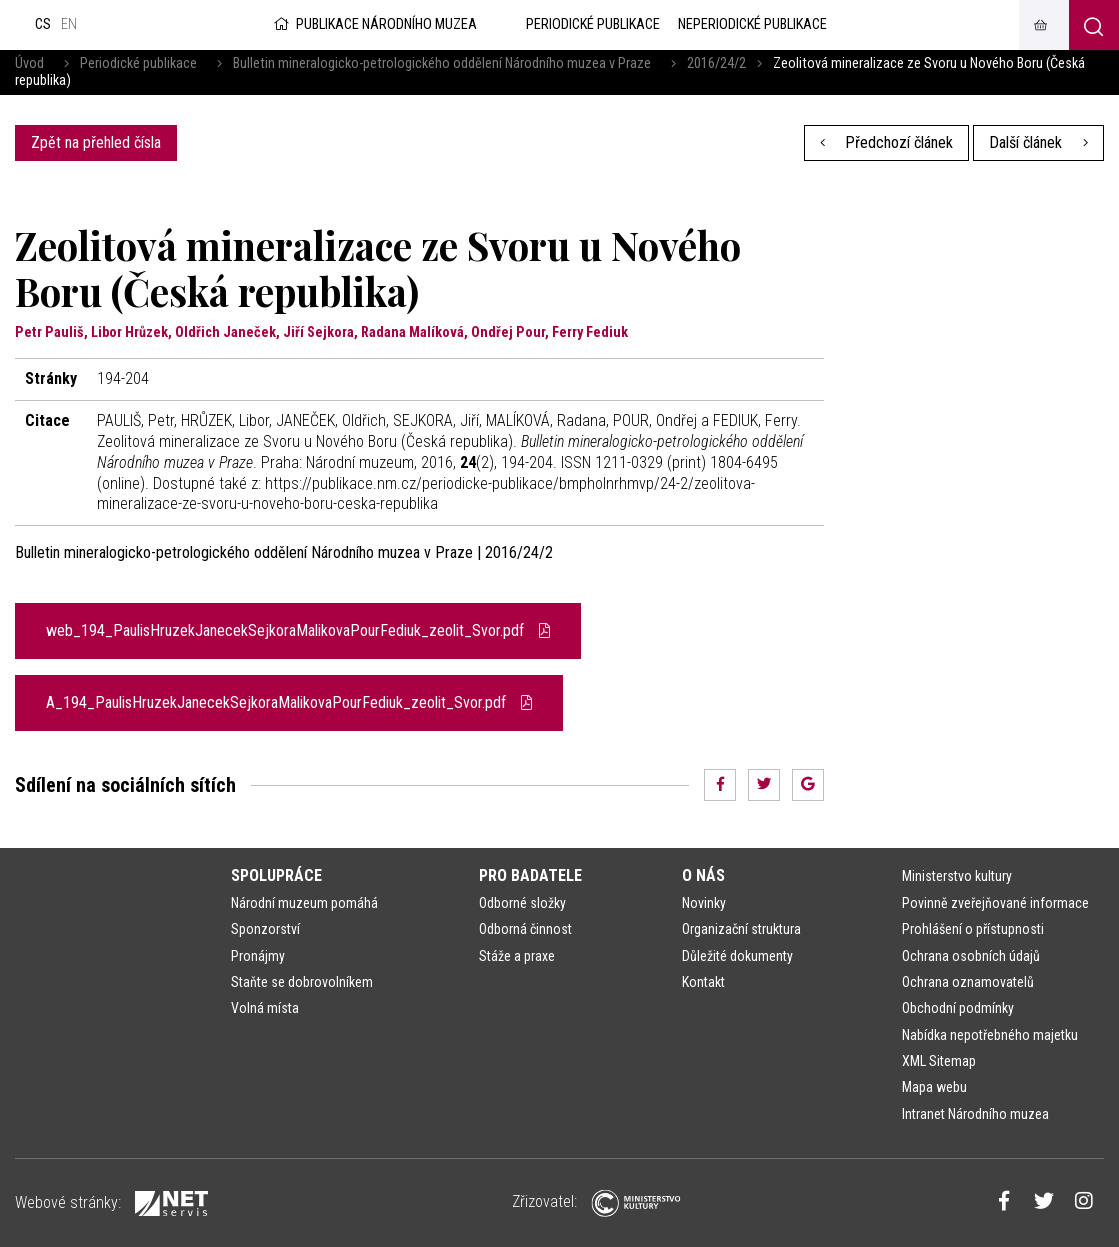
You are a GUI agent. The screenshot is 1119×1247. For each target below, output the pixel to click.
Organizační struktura (741, 929)
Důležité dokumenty (737, 956)
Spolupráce (276, 875)
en (69, 24)
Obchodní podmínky (958, 1008)
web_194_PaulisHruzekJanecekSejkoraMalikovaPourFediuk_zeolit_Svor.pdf (298, 630)
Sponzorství (265, 929)
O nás (703, 875)
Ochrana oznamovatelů (968, 982)
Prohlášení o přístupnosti (973, 929)
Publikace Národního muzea (374, 24)
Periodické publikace (138, 63)
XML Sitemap (939, 1061)
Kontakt (703, 982)
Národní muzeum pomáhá (304, 903)
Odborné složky (522, 903)
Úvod (29, 63)
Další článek (1038, 142)
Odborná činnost (525, 929)
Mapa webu (934, 1087)
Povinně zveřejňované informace (995, 903)
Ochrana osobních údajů (971, 956)
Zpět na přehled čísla (96, 142)
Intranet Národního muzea (975, 1114)
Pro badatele (530, 875)
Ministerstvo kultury (957, 876)
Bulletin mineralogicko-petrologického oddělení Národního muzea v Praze (442, 63)
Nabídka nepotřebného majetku (990, 1035)
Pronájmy (258, 956)
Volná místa (265, 1008)
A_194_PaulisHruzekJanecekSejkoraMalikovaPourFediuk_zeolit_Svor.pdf (289, 702)
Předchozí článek (887, 142)
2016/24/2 (716, 63)
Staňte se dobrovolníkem (302, 982)
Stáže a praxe (517, 956)
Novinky (704, 903)
